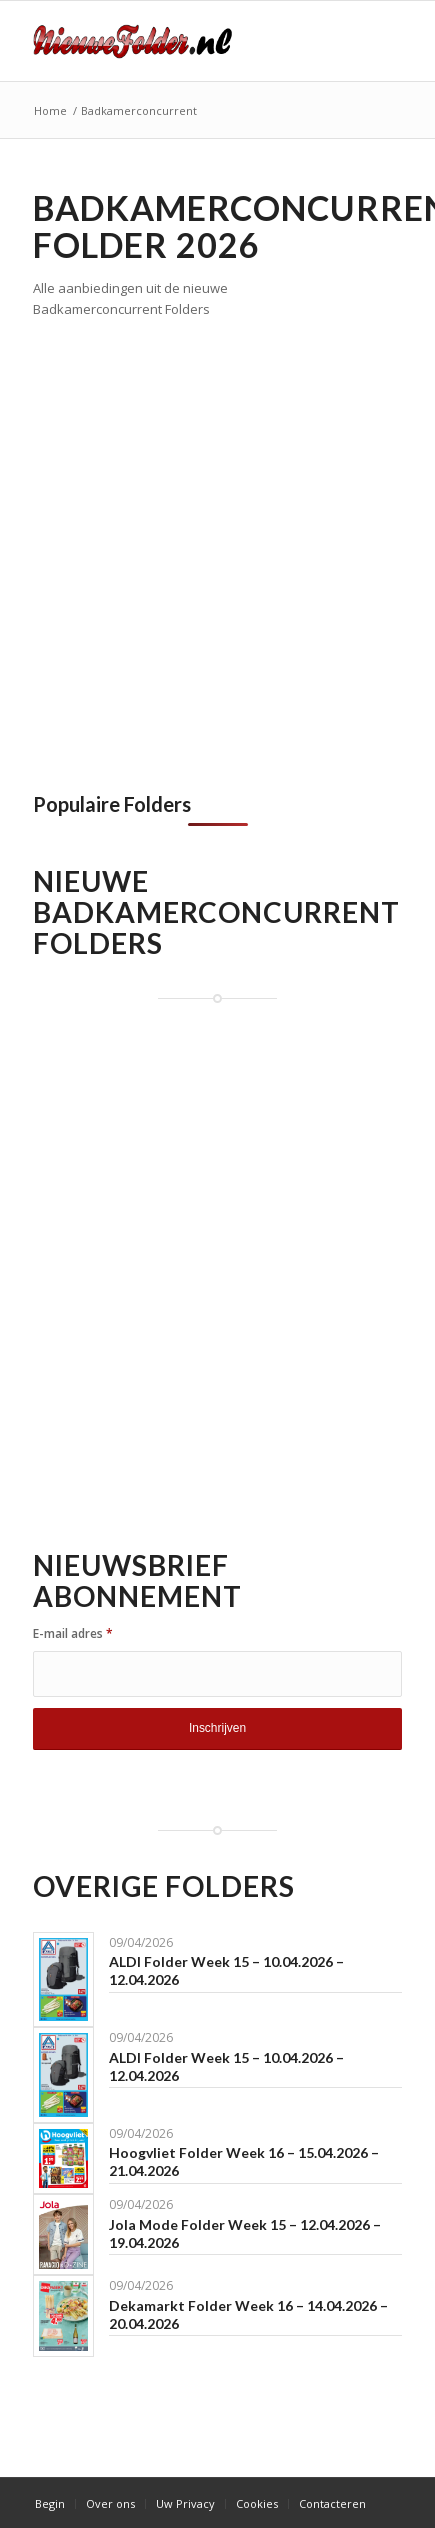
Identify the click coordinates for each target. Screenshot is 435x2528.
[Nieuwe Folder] (181, 41)
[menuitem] (50, 2504)
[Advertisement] (217, 549)
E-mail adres (73, 1633)
